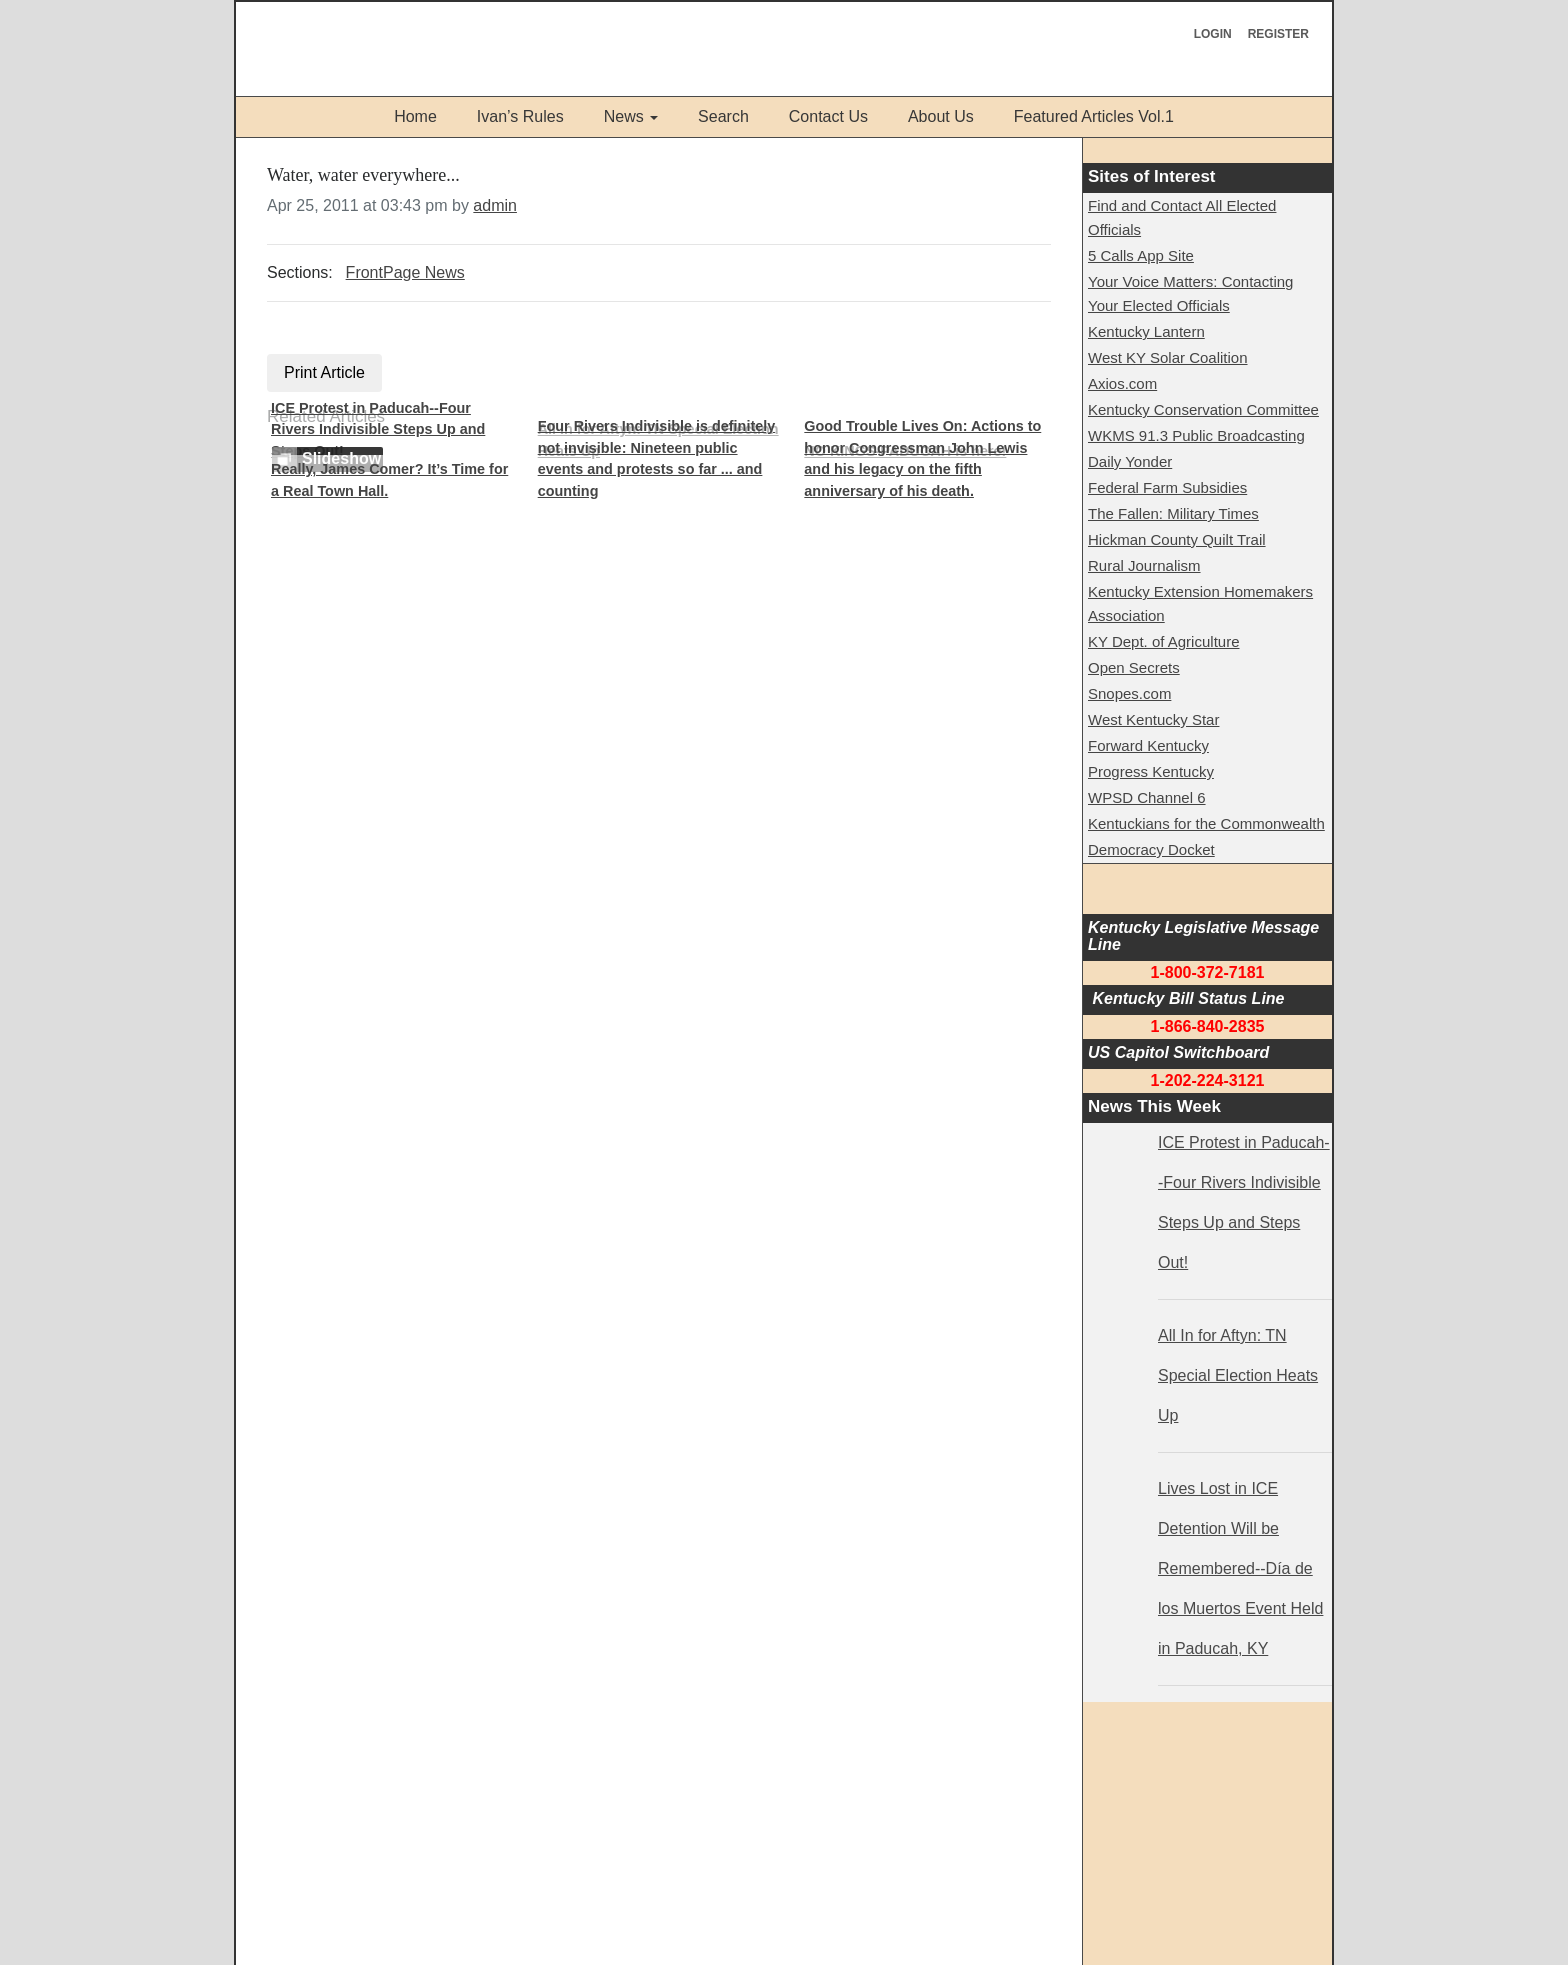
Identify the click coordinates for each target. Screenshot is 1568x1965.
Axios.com (1122, 383)
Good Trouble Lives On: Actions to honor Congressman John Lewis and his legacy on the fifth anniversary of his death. (922, 458)
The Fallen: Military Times (1173, 513)
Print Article (324, 372)
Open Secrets (1134, 667)
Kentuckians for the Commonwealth (1206, 823)
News (624, 116)
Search (723, 116)
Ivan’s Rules (520, 116)
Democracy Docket (1151, 849)
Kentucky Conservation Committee (1203, 409)
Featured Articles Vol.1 (1094, 116)
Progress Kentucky (1151, 771)
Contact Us (828, 116)
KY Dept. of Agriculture (1163, 641)
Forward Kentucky (1148, 745)
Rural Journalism (1144, 565)
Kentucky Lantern (1146, 331)
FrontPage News (405, 272)
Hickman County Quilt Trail (1177, 539)
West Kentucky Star (1153, 719)
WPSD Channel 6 (1147, 797)
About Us (941, 116)
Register (1278, 34)
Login (1213, 34)
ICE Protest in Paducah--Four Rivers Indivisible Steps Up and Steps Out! (378, 429)
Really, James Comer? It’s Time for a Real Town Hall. (389, 480)
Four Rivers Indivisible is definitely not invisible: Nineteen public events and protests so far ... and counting (657, 458)
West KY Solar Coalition (1168, 357)
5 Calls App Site (1141, 255)
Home (415, 116)
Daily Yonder (1130, 461)
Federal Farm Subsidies (1167, 487)
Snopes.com (1129, 693)
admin (495, 205)
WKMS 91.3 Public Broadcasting (1196, 435)
